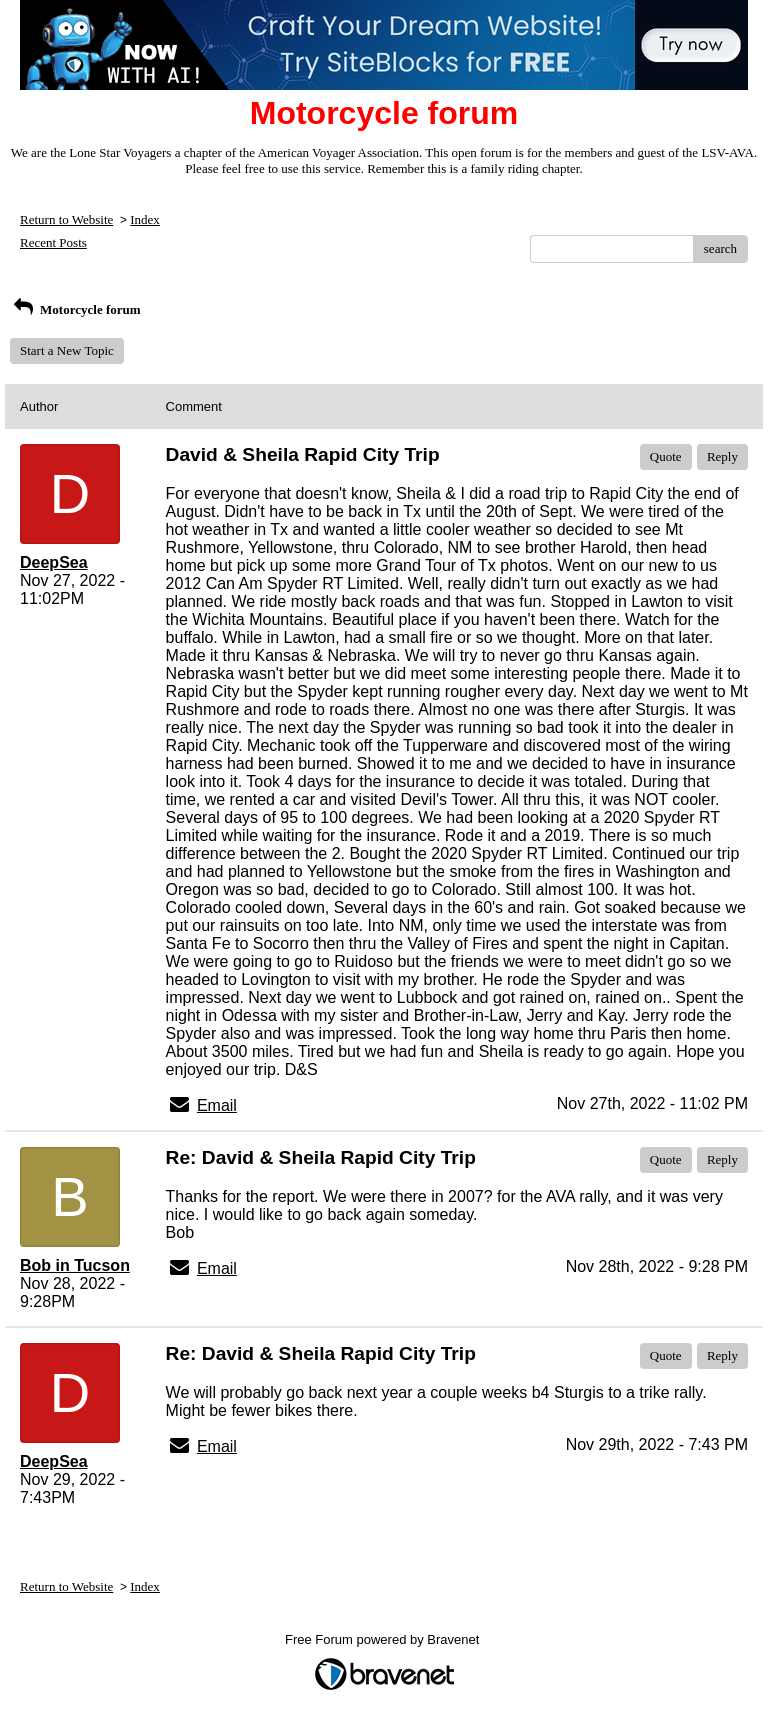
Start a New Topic (67, 350)
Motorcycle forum (75, 309)
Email (217, 1105)
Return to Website (66, 219)
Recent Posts (53, 242)
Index (145, 219)
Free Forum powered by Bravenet (384, 1639)
